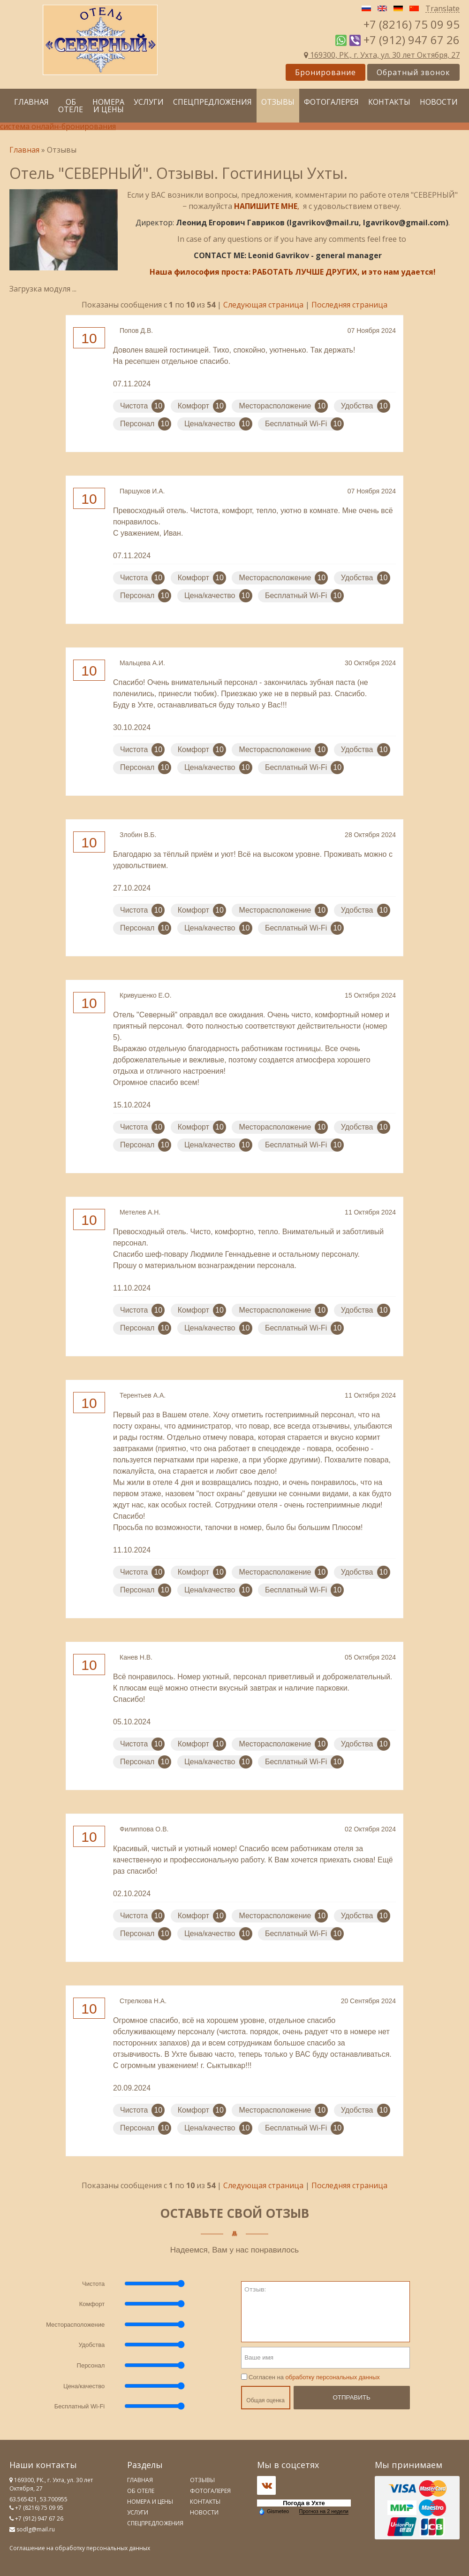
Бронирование (325, 72)
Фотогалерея (331, 102)
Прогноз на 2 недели (323, 2511)
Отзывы (278, 102)
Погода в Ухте (304, 2503)
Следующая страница (263, 305)
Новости (439, 102)
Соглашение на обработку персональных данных (79, 2548)
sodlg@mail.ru (35, 2529)
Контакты (389, 102)
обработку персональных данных (333, 2377)
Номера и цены (108, 106)
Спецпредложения (212, 102)
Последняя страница (349, 305)
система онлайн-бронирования (58, 126)
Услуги (149, 102)
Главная (31, 102)
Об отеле (70, 106)
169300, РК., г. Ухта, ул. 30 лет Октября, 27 (382, 55)
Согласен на (310, 2377)
